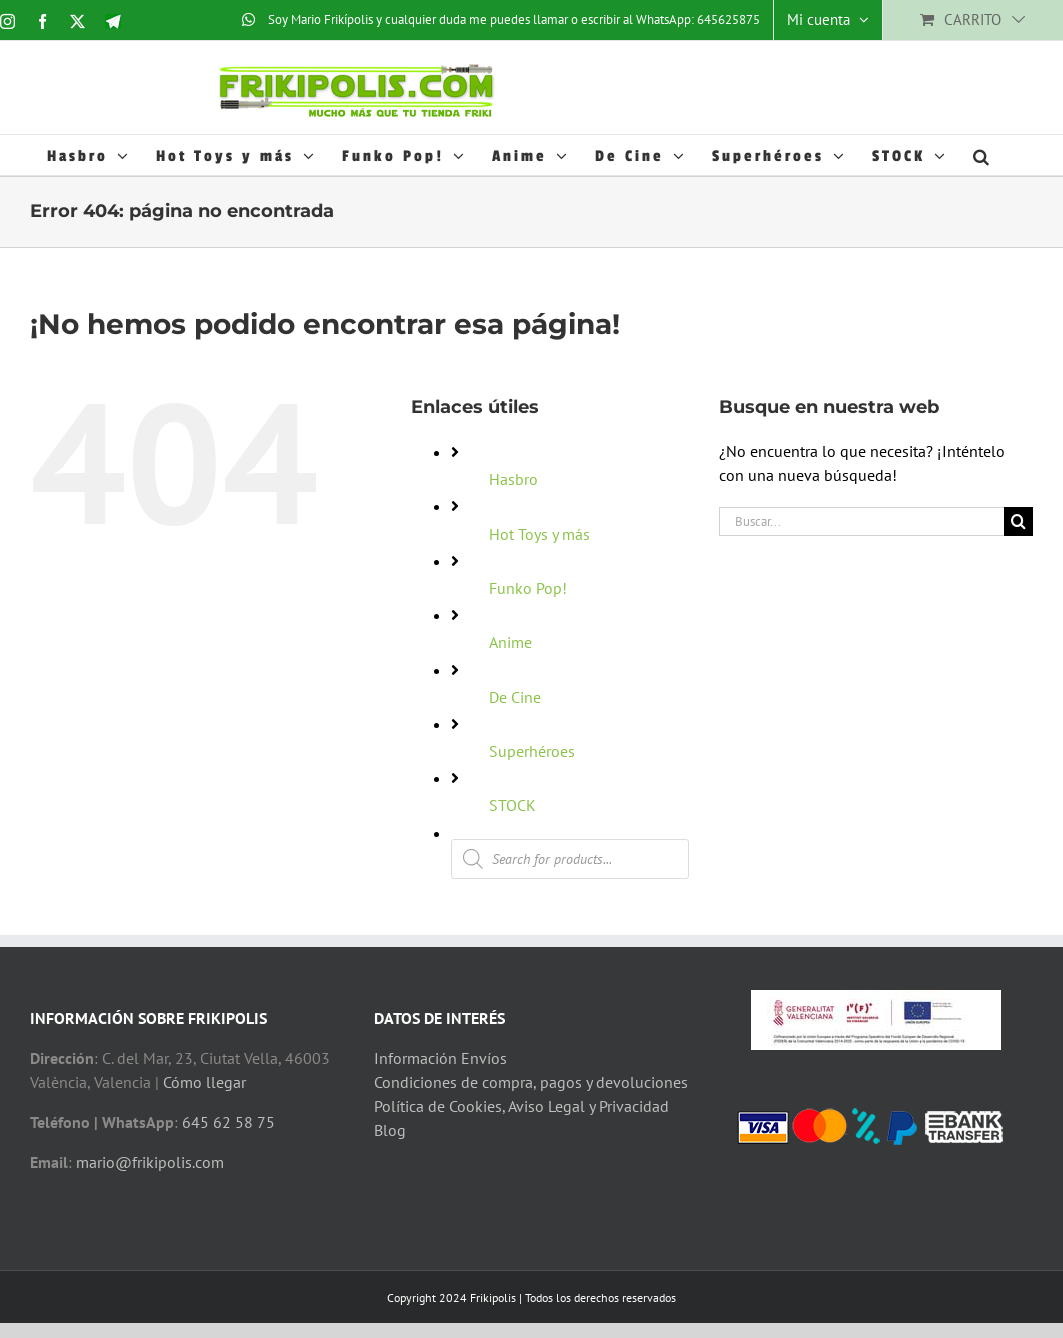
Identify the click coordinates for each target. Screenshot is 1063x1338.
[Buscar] (1018, 521)
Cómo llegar (204, 1082)
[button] (982, 155)
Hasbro (513, 479)
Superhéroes (532, 751)
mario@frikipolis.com (150, 1162)
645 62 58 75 (228, 1122)
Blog (390, 1130)
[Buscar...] (861, 521)
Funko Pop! (528, 588)
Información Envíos (440, 1058)
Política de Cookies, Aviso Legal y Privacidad (521, 1106)
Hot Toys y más (539, 534)
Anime (510, 642)
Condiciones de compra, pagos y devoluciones (531, 1082)
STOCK (512, 805)
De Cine (515, 697)
